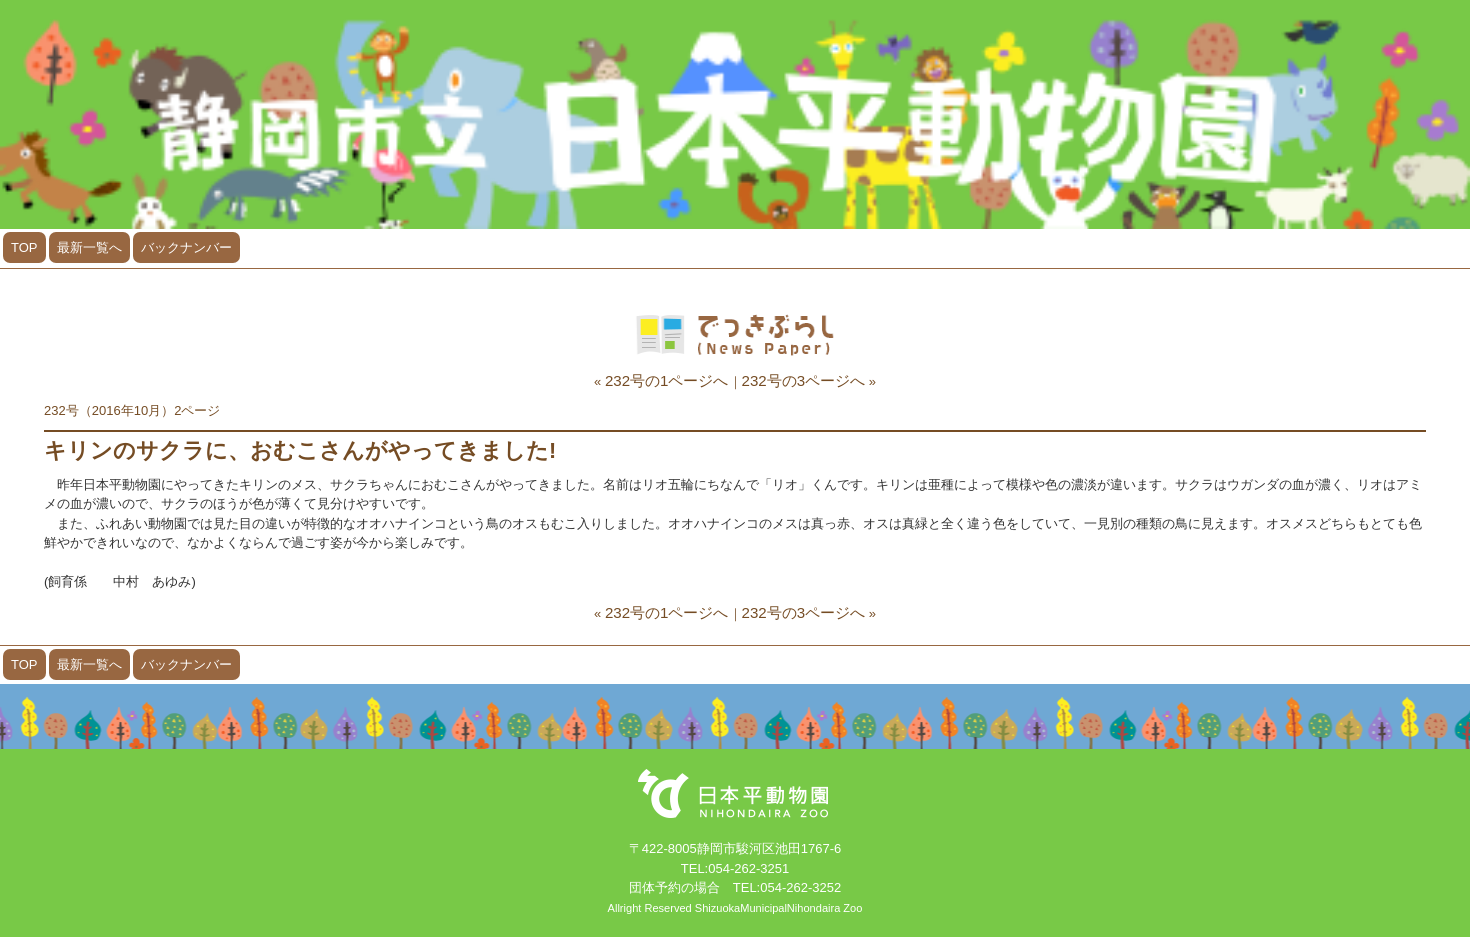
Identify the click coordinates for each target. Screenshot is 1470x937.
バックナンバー (186, 247)
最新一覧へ (89, 247)
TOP (24, 247)
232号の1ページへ (667, 380)
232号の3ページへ (804, 380)
